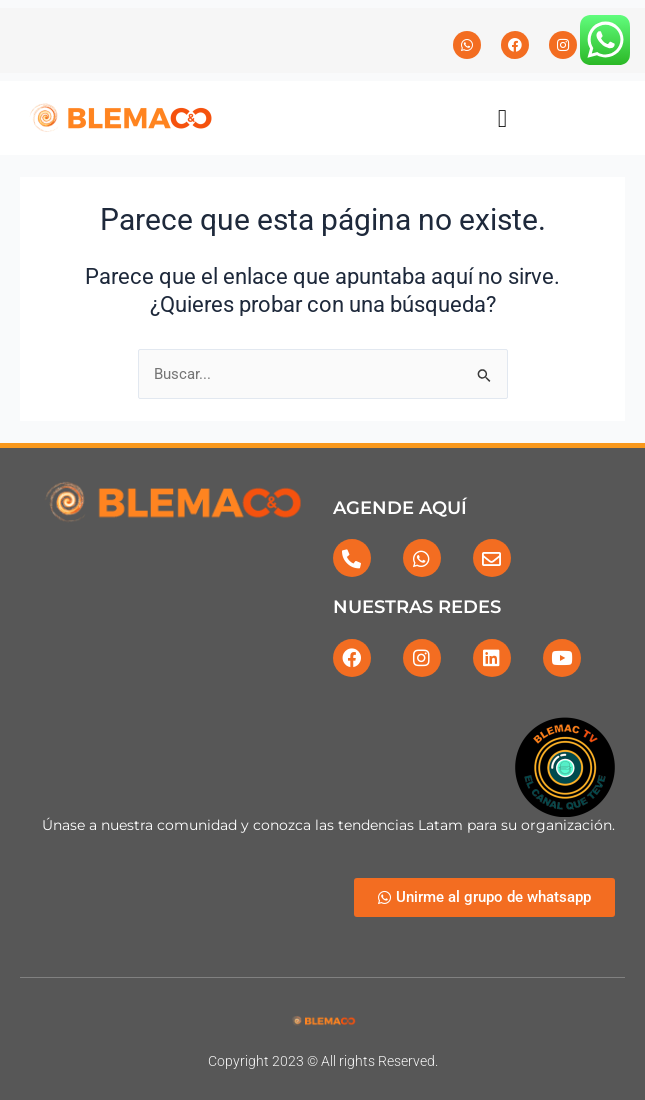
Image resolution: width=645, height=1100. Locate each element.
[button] (503, 118)
